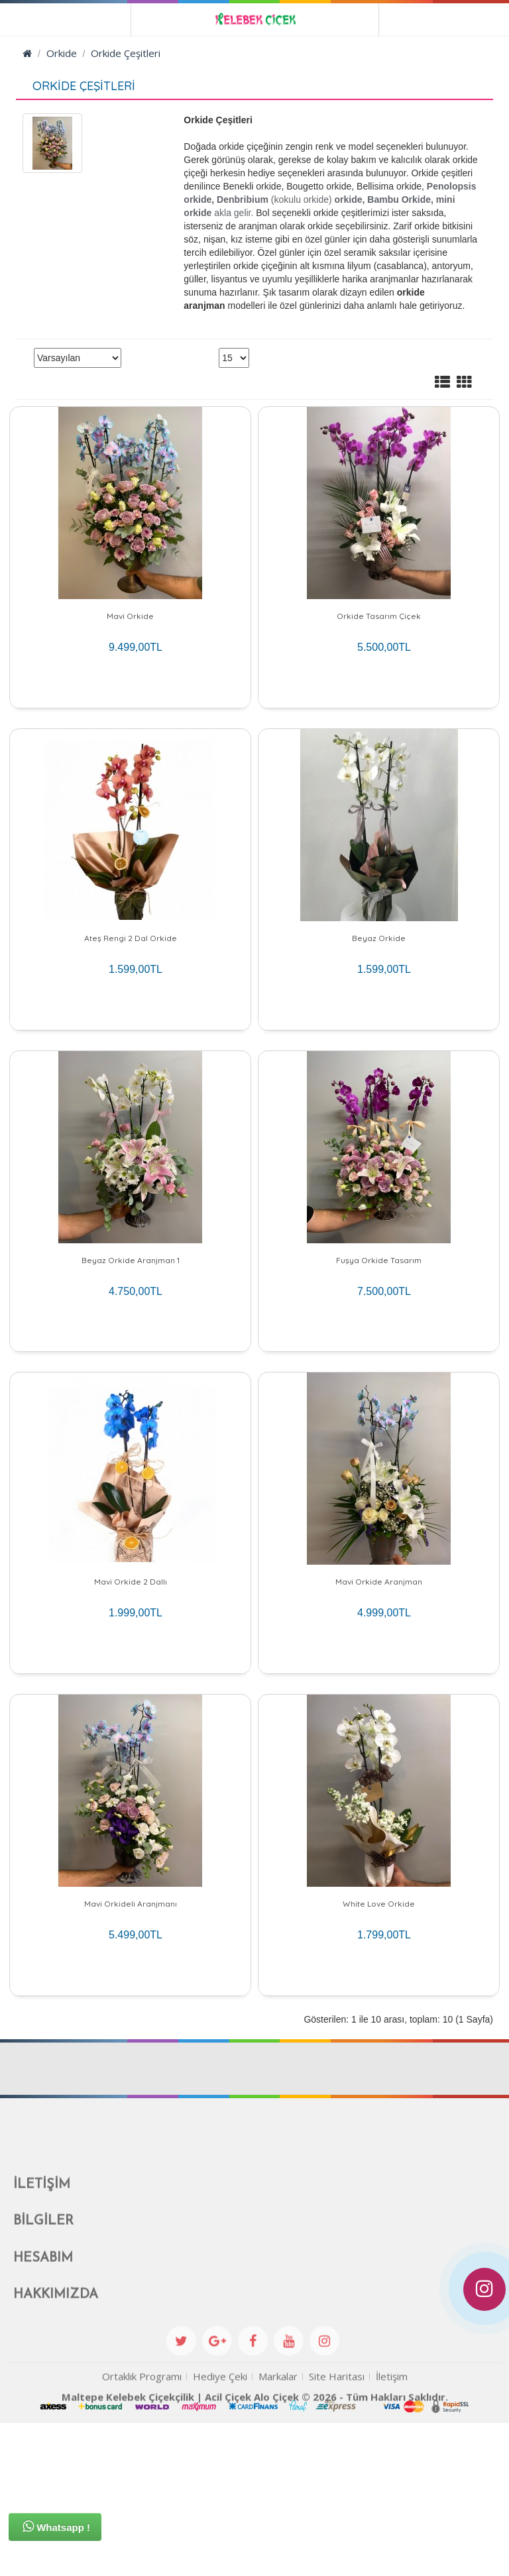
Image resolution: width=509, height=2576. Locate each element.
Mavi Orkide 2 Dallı (130, 1674)
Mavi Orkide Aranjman (378, 1674)
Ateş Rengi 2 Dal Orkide (130, 969)
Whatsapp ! (56, 2526)
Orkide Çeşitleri (125, 53)
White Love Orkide (379, 2026)
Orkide (61, 53)
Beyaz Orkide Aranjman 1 (131, 1321)
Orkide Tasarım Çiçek (379, 616)
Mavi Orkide (130, 616)
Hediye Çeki (220, 2552)
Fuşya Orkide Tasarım (379, 1321)
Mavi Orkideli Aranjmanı (130, 2026)
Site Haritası (337, 2552)
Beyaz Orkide (379, 969)
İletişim (392, 2552)
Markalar (278, 2552)
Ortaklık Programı (142, 2552)
